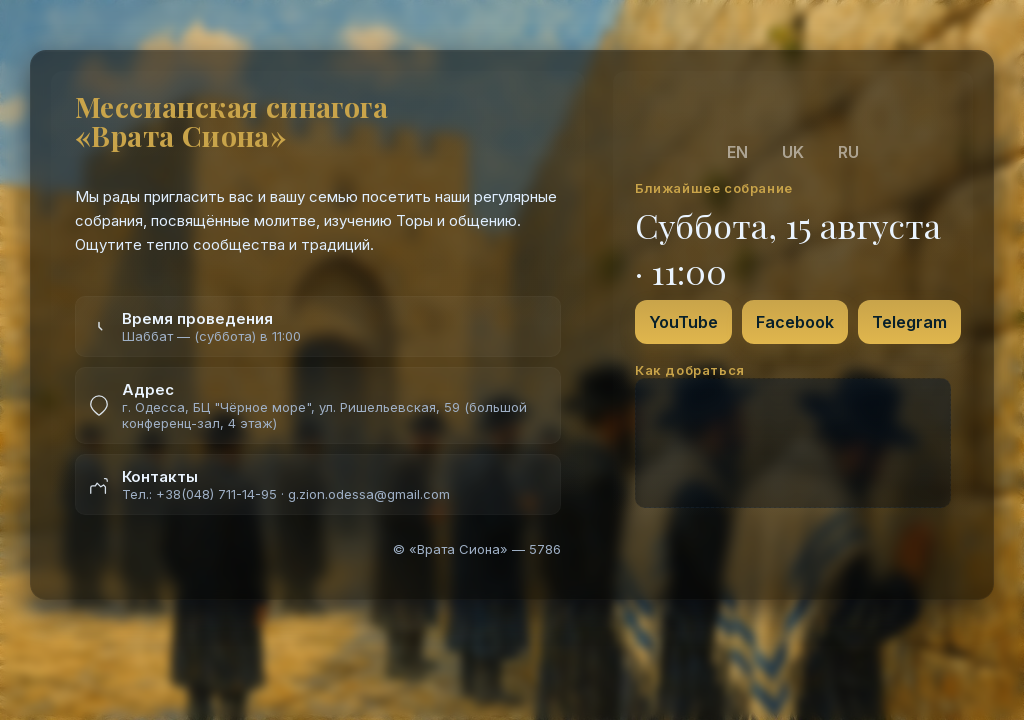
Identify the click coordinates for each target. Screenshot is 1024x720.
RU (848, 152)
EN (737, 152)
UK (793, 152)
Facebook (795, 322)
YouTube (683, 322)
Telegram (909, 322)
